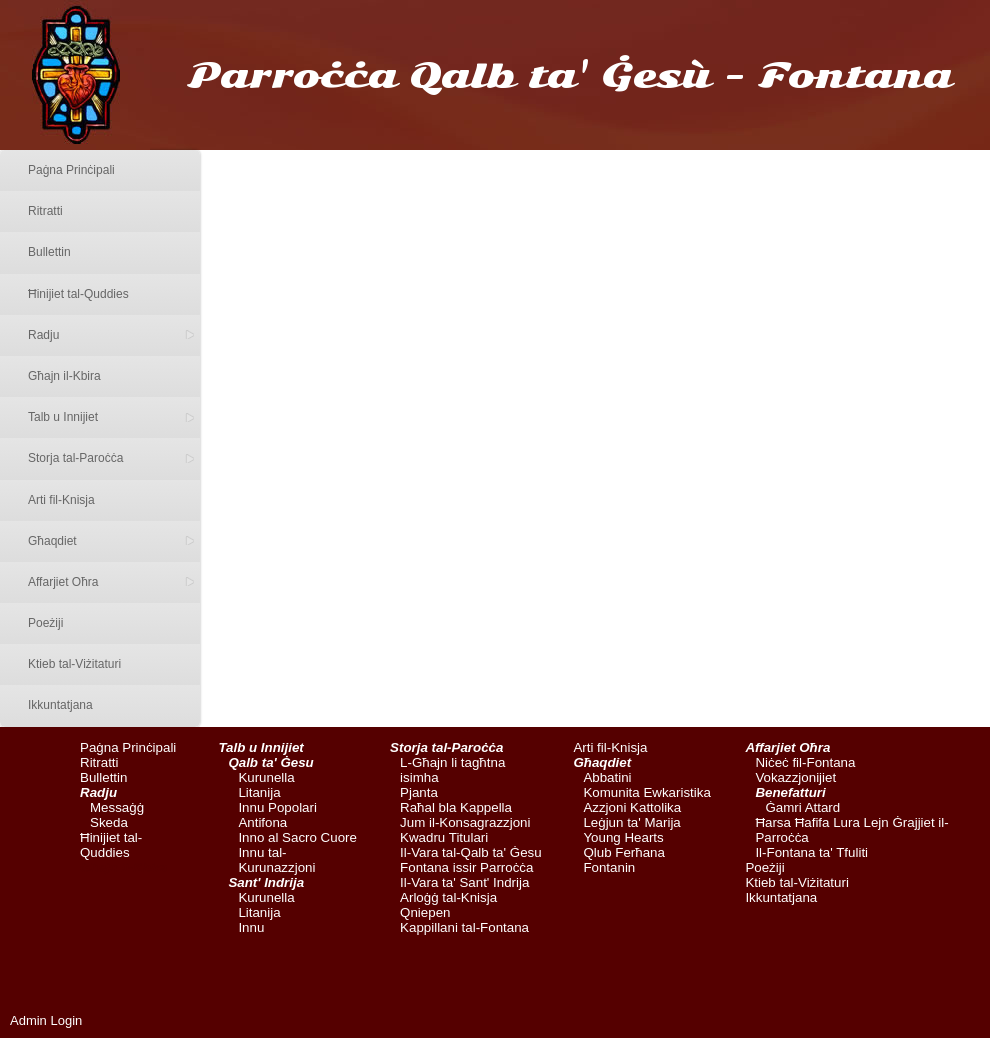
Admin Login (46, 1020)
